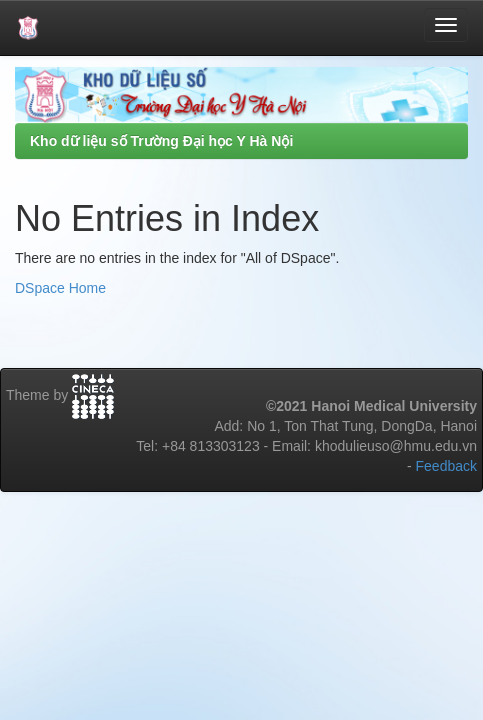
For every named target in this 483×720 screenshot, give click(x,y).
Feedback (446, 466)
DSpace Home (60, 288)
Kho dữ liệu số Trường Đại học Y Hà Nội (161, 141)
